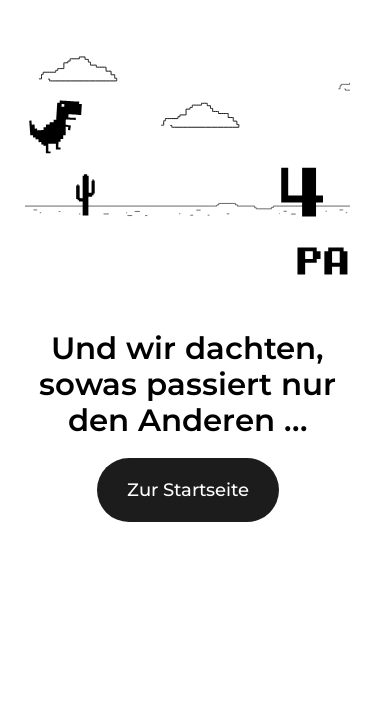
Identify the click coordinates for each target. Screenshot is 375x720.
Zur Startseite (188, 490)
